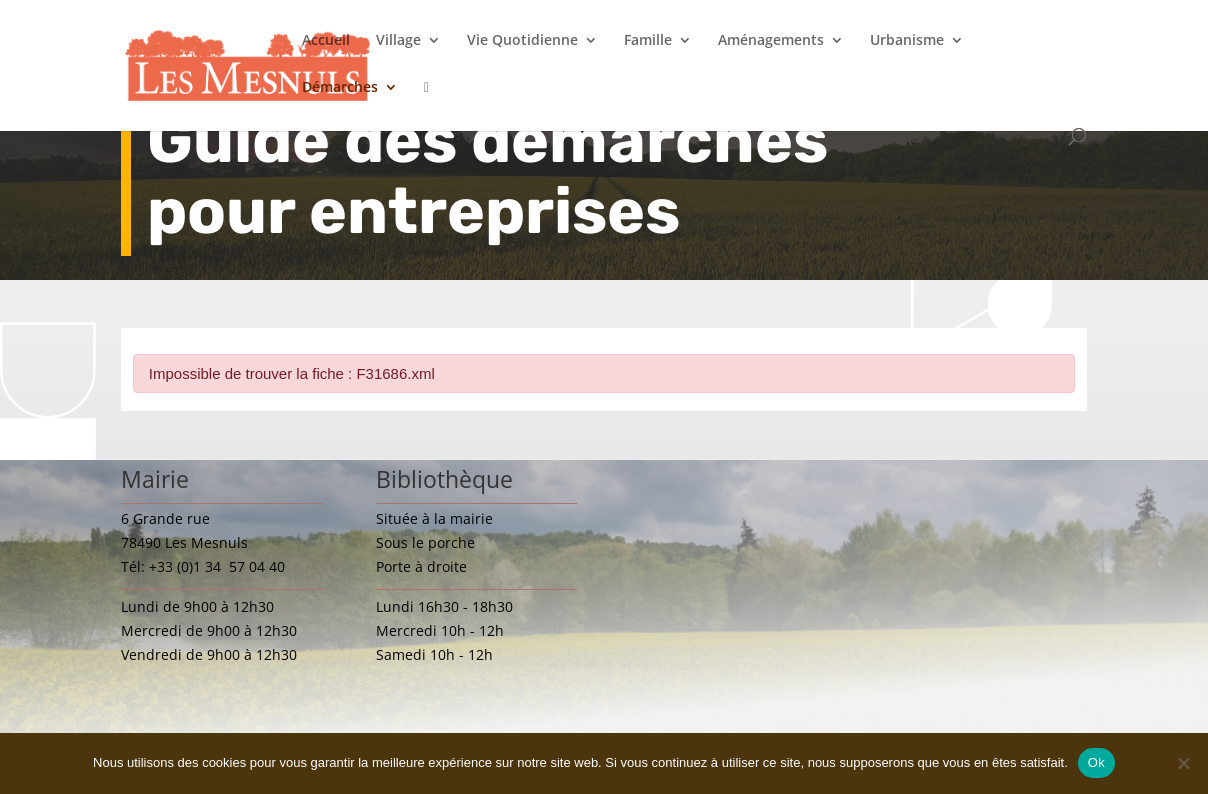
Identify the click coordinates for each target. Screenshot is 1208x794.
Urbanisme (907, 41)
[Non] (1183, 763)
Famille (648, 41)
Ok (1096, 762)
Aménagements (771, 41)
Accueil (326, 41)
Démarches (340, 88)
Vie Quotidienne (522, 41)
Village (398, 41)
